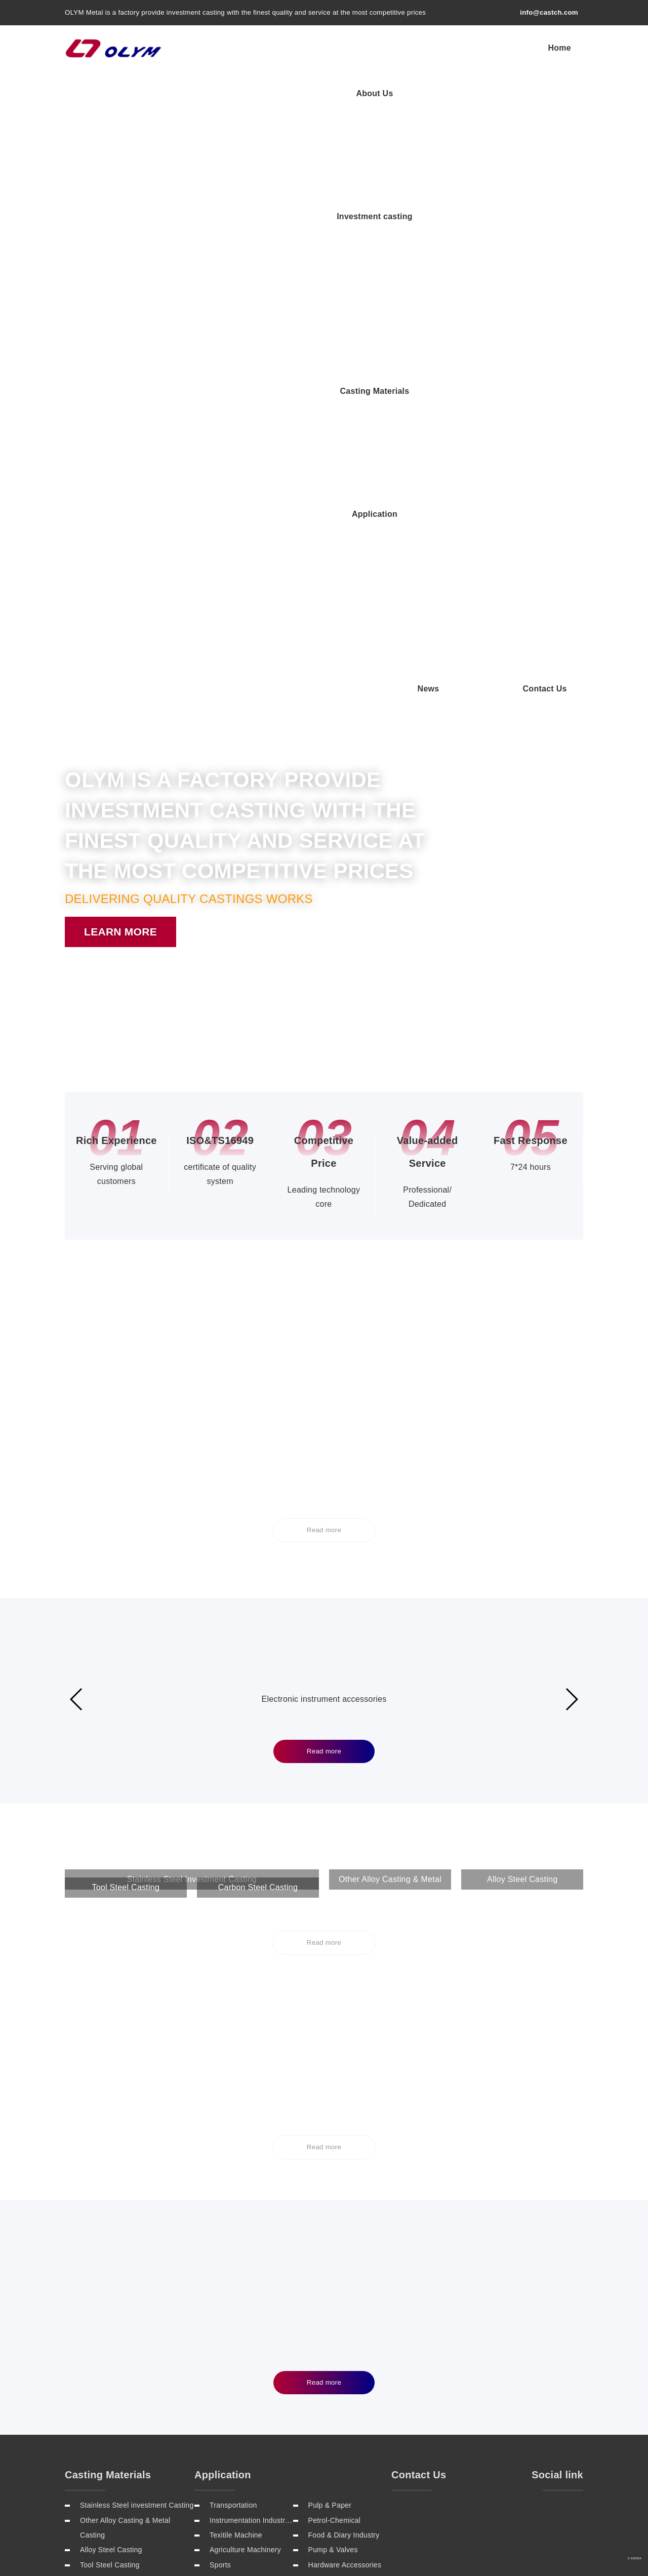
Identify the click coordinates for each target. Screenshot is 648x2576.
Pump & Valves (333, 2183)
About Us (285, 47)
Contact (535, 2326)
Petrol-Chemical (334, 2153)
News (490, 92)
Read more (324, 883)
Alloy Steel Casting (111, 2183)
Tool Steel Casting (110, 2198)
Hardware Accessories (345, 2198)
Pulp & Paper (330, 2138)
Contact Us (548, 92)
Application (547, 47)
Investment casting (367, 47)
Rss (568, 2326)
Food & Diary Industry (344, 2168)
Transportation (233, 2138)
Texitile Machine (236, 2168)
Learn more (120, 358)
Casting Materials (465, 47)
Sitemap (497, 2326)
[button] (301, 342)
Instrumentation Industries (251, 2153)
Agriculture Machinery (245, 2183)
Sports (220, 2198)
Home (230, 47)
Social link (557, 2107)
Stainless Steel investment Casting (137, 2138)
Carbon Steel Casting (115, 2213)
